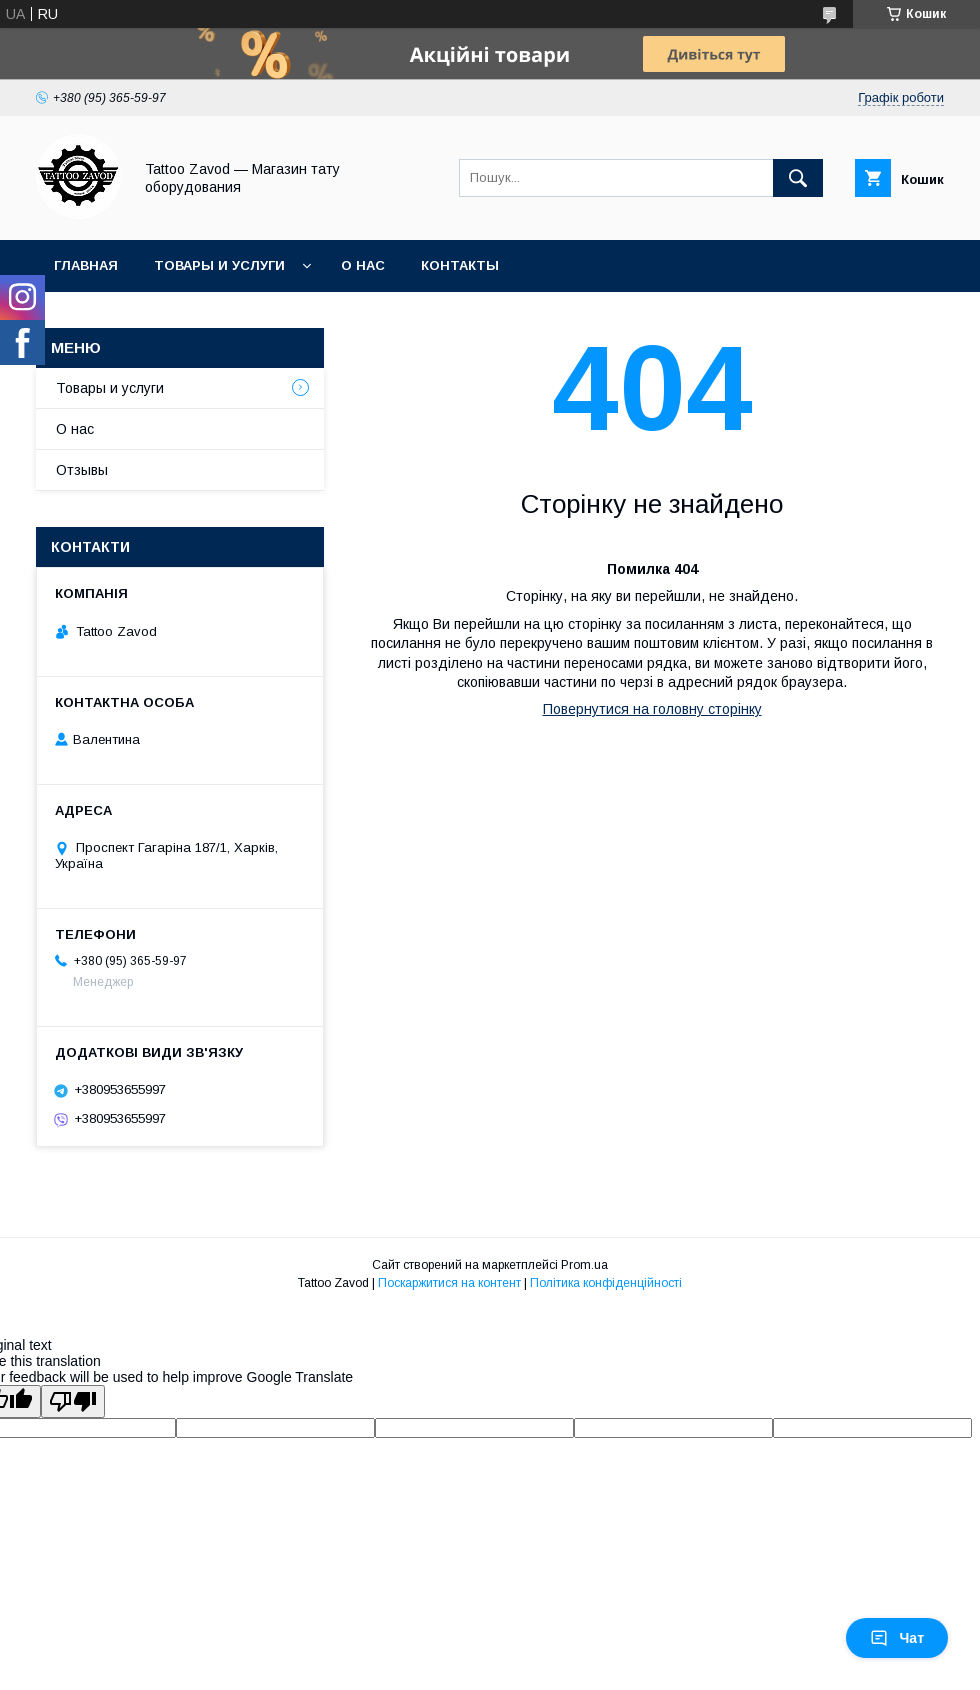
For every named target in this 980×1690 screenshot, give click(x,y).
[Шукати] (798, 178)
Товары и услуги (219, 265)
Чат (897, 1638)
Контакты (460, 265)
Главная (86, 265)
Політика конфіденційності (606, 1283)
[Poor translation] (73, 1401)
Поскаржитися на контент (449, 1283)
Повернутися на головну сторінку (652, 709)
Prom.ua (584, 1265)
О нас (363, 265)
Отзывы (82, 470)
